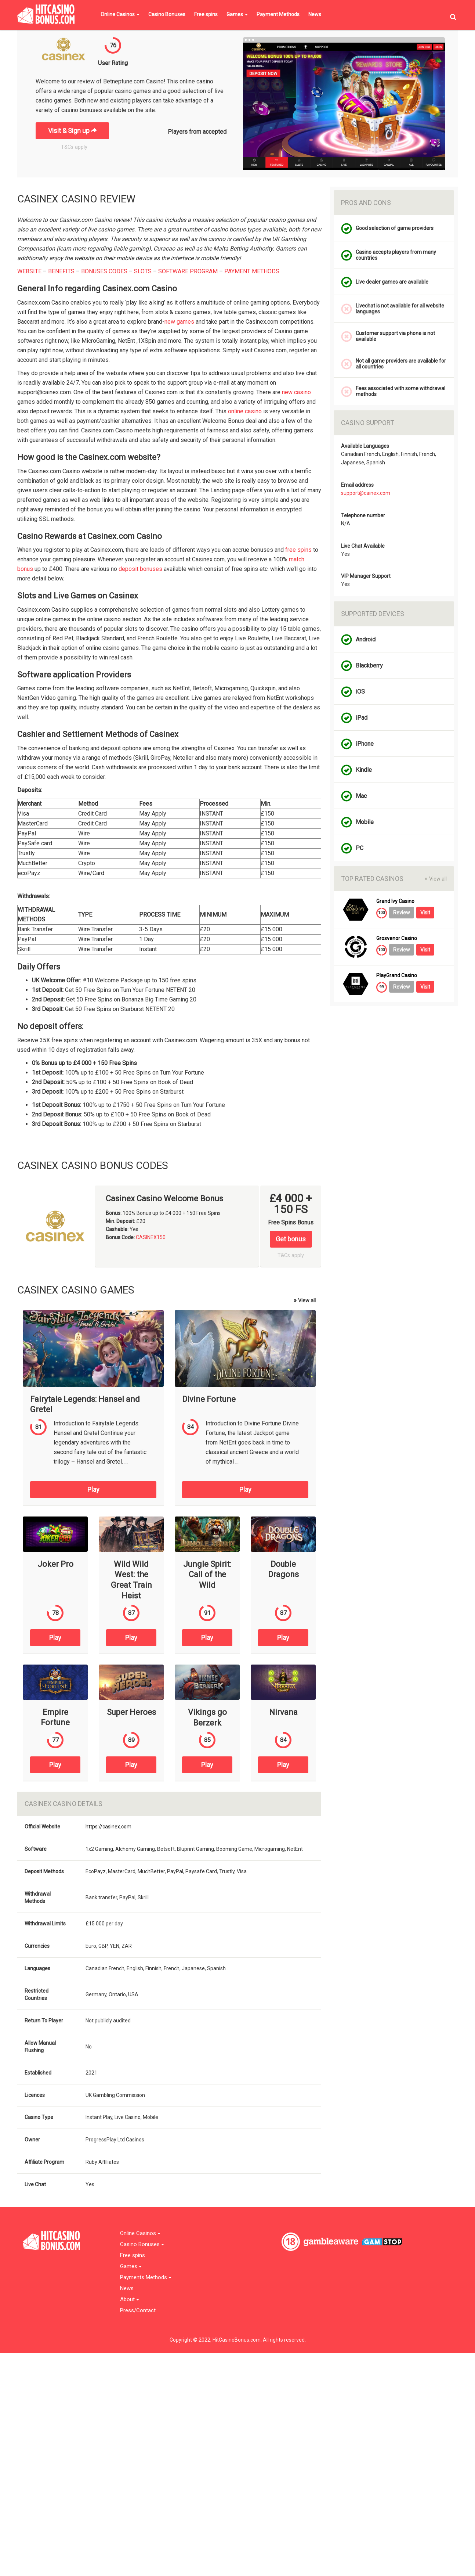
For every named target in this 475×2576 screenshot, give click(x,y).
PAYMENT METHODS (251, 271)
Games (237, 14)
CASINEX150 (151, 1237)
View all (305, 1300)
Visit (425, 912)
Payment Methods (278, 14)
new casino (296, 392)
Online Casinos (120, 14)
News (314, 14)
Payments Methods (145, 2277)
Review (401, 912)
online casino (245, 411)
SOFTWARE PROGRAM (188, 271)
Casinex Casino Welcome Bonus (164, 1199)
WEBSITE (29, 271)
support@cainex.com (365, 493)
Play (93, 1489)
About (129, 2299)
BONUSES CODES (104, 271)
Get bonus (291, 1239)
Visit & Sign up (72, 130)
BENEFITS (61, 271)
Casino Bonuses (166, 14)
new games (179, 321)
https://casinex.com (108, 1827)
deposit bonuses (140, 568)
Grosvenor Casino (396, 938)
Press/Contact (138, 2310)
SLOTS (143, 271)
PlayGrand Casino (396, 975)
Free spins (206, 14)
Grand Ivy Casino (395, 901)
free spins (298, 549)
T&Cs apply (74, 147)
